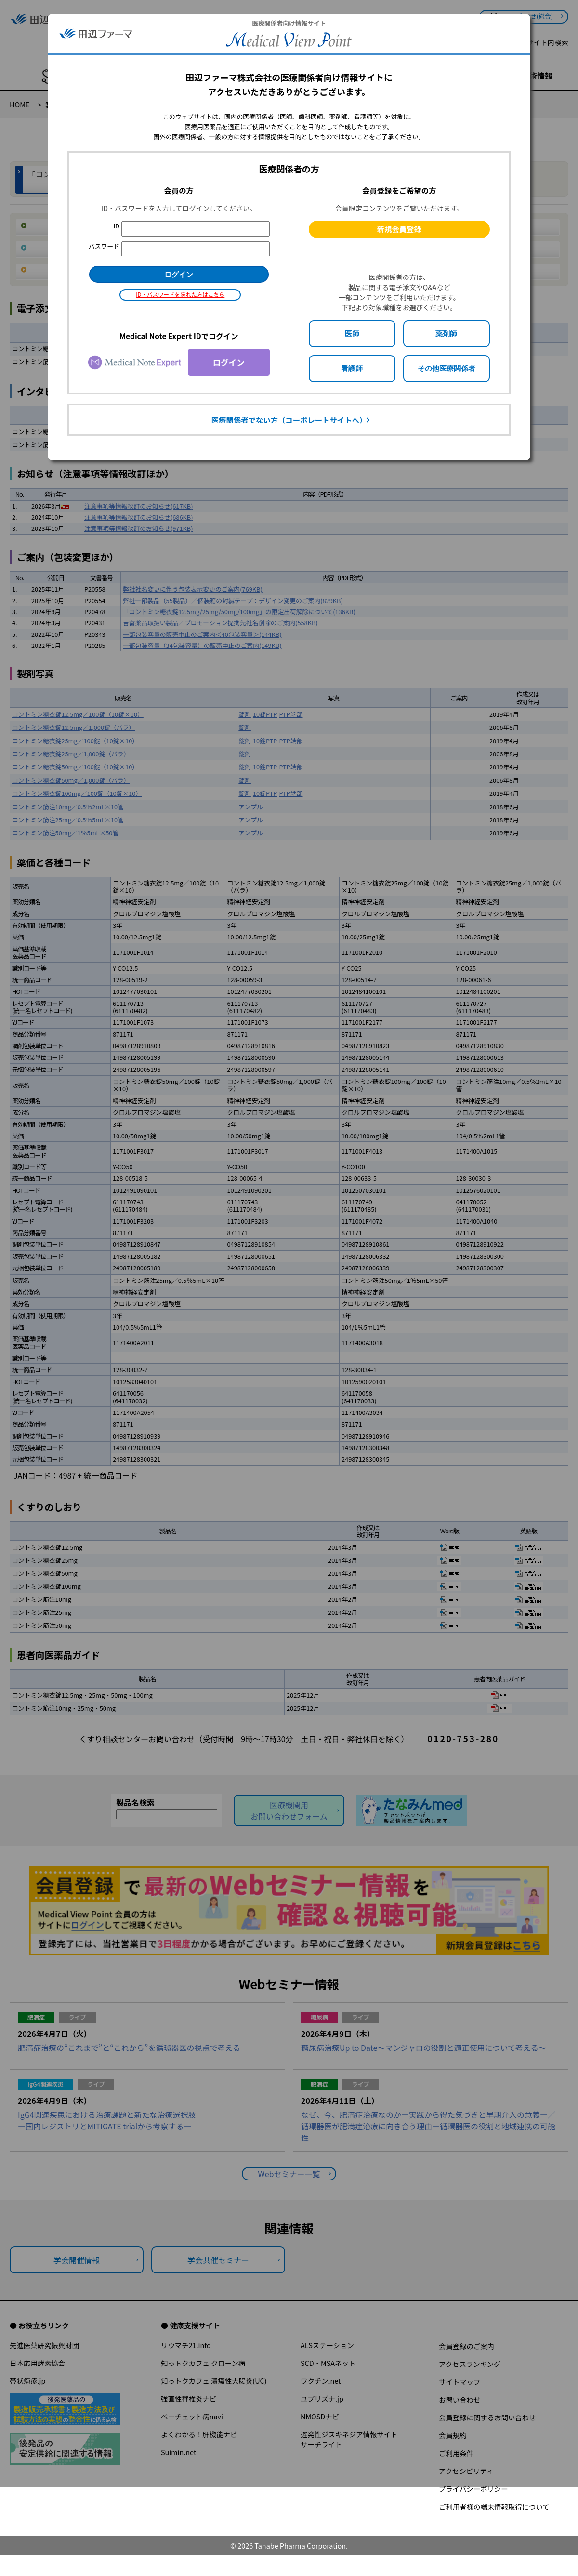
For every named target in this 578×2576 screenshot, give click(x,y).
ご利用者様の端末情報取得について (494, 2506)
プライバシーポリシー (473, 2489)
